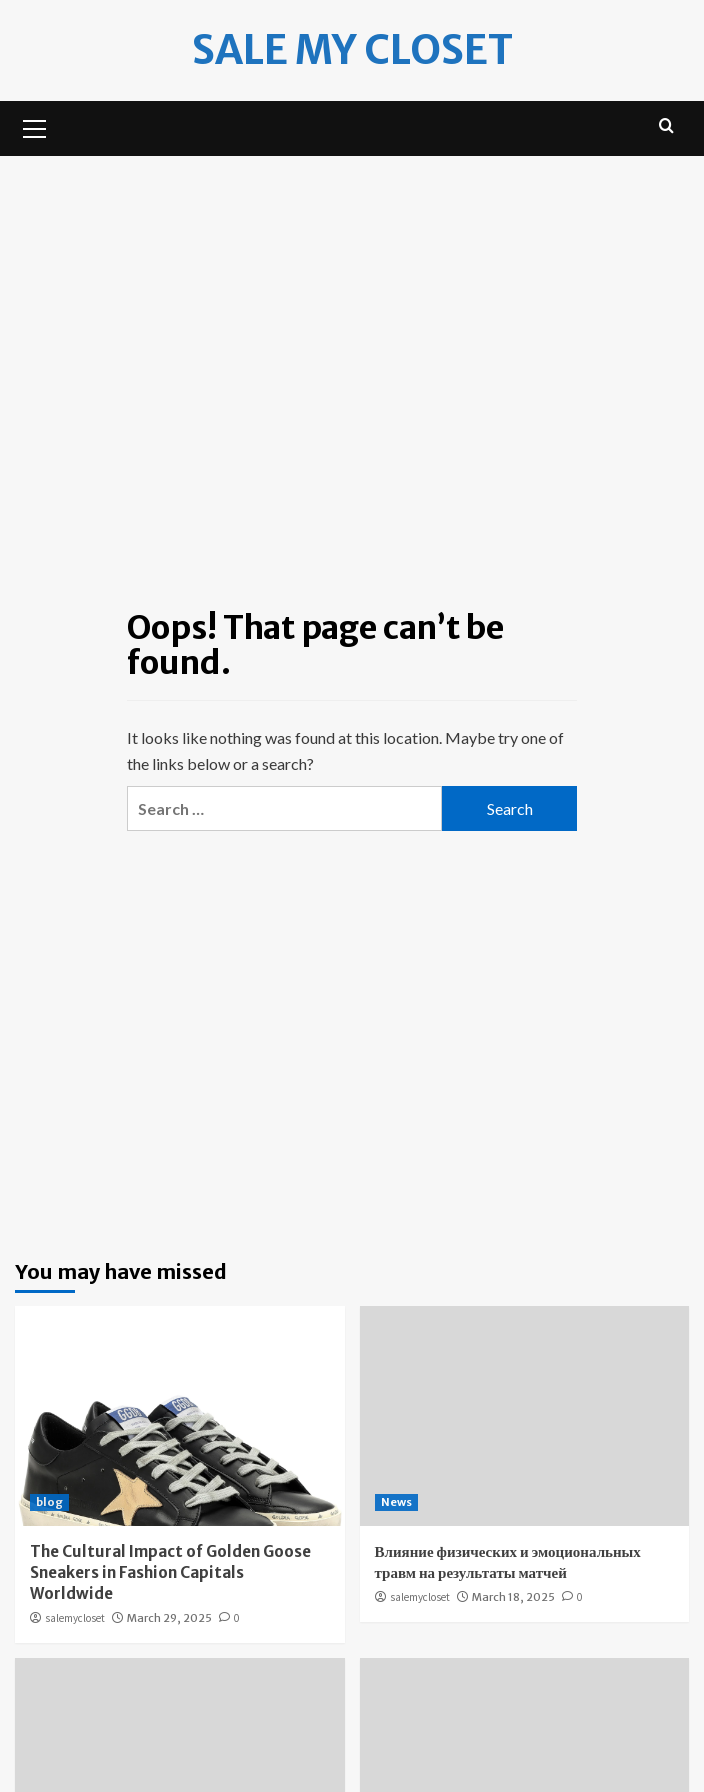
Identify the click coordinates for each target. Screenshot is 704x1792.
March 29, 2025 (169, 1618)
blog (49, 1502)
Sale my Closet (352, 50)
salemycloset (75, 1618)
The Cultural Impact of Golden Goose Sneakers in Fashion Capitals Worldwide (170, 1572)
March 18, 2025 (513, 1597)
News (396, 1502)
